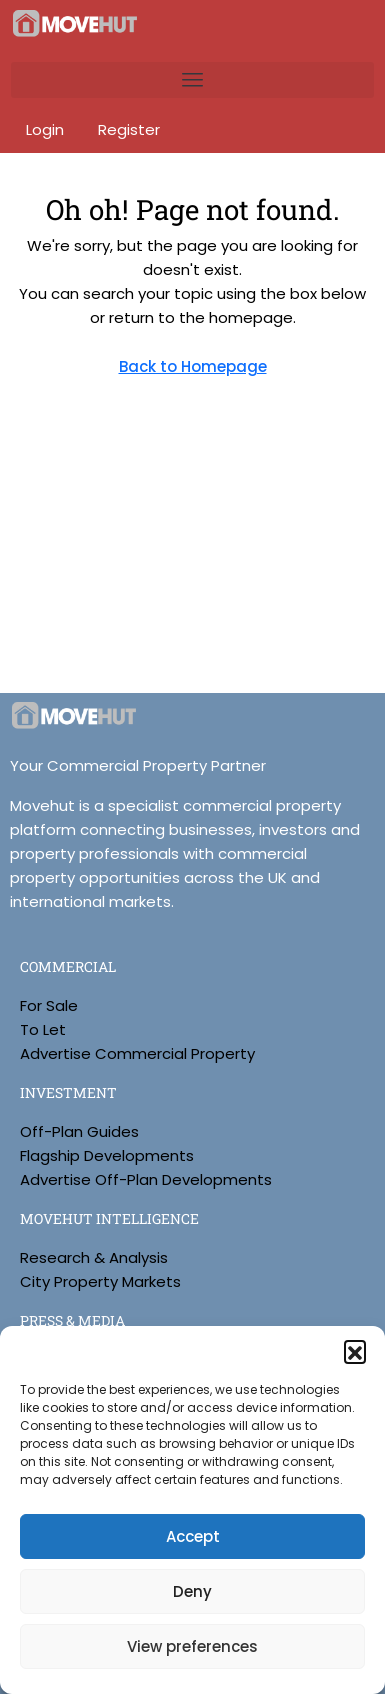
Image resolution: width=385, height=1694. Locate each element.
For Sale (49, 1005)
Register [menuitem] (129, 129)
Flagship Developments (107, 1155)
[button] (355, 1351)
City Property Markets (100, 1281)
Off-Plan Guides (79, 1131)
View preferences (192, 1646)
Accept (193, 1536)
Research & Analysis (94, 1257)
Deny (192, 1591)
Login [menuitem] (47, 129)
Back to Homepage (193, 366)
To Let (43, 1029)
